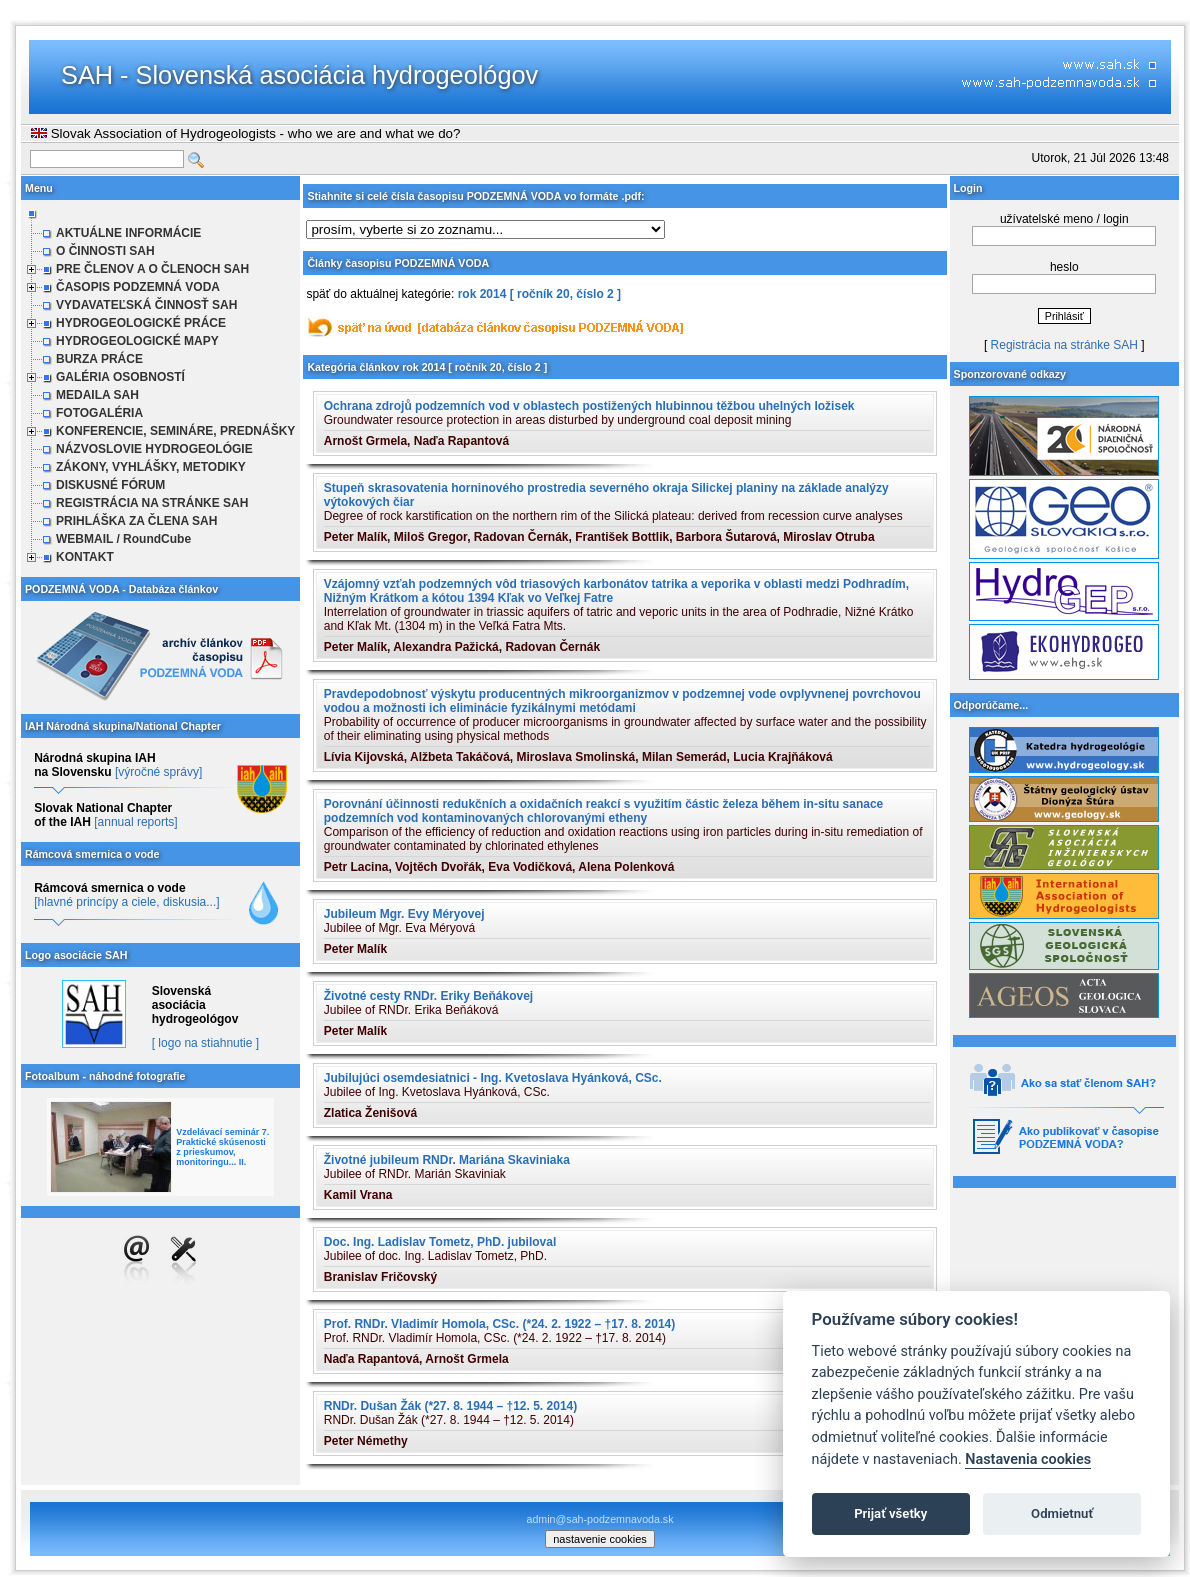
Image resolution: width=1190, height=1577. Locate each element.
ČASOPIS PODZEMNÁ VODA (138, 287)
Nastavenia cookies (1028, 1459)
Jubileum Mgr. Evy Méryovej (404, 914)
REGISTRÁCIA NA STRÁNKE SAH (152, 503)
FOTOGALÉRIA (99, 413)
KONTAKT (85, 557)
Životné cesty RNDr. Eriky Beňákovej (428, 996)
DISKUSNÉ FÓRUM (110, 485)
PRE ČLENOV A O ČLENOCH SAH (152, 269)
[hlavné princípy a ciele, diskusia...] (126, 902)
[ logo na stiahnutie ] (205, 1043)
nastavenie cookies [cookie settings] (600, 1539)
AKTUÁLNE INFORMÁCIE (128, 233)
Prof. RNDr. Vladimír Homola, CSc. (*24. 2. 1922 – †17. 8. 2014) (500, 1324)
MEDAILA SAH (97, 395)
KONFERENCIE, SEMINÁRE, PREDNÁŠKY (175, 431)
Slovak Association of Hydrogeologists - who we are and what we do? (245, 133)
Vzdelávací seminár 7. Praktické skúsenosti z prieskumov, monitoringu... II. (222, 1147)
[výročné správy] (158, 772)
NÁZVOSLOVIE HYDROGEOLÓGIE (154, 449)
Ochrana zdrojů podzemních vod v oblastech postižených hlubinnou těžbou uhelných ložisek (589, 406)
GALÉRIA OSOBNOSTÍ (120, 377)
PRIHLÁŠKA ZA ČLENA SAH (136, 521)
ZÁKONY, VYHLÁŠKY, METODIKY (151, 467)
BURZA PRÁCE (99, 359)
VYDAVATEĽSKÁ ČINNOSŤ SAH (146, 305)
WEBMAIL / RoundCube (123, 539)
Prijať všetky (890, 1513)
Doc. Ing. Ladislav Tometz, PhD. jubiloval (440, 1242)
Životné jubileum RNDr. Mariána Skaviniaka (447, 1160)
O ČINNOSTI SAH (105, 251)
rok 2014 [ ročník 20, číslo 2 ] (539, 294)
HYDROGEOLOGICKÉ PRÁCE (141, 323)
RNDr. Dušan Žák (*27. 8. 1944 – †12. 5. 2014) (450, 1406)
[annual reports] (135, 822)
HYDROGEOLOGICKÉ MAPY (137, 341)
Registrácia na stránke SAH (1064, 345)
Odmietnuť (1062, 1513)
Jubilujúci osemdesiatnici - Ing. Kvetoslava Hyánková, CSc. (493, 1078)
